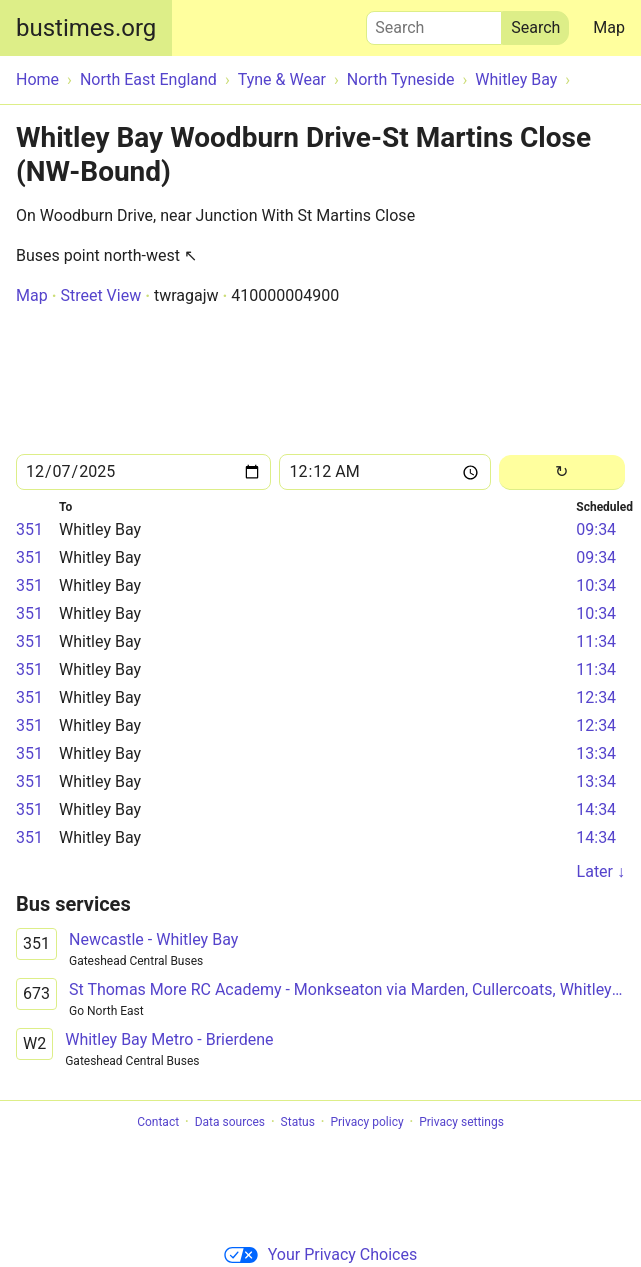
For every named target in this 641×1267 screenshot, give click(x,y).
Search (434, 23)
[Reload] (562, 472)
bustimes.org (86, 28)
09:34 (596, 529)
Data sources (230, 1122)
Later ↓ (601, 871)
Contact (158, 1122)
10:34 (596, 585)
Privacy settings (461, 1122)
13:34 (596, 753)
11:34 (596, 641)
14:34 (596, 809)
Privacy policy (366, 1122)
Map (609, 27)
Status (298, 1122)
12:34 (596, 697)
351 (29, 529)
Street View (100, 295)
